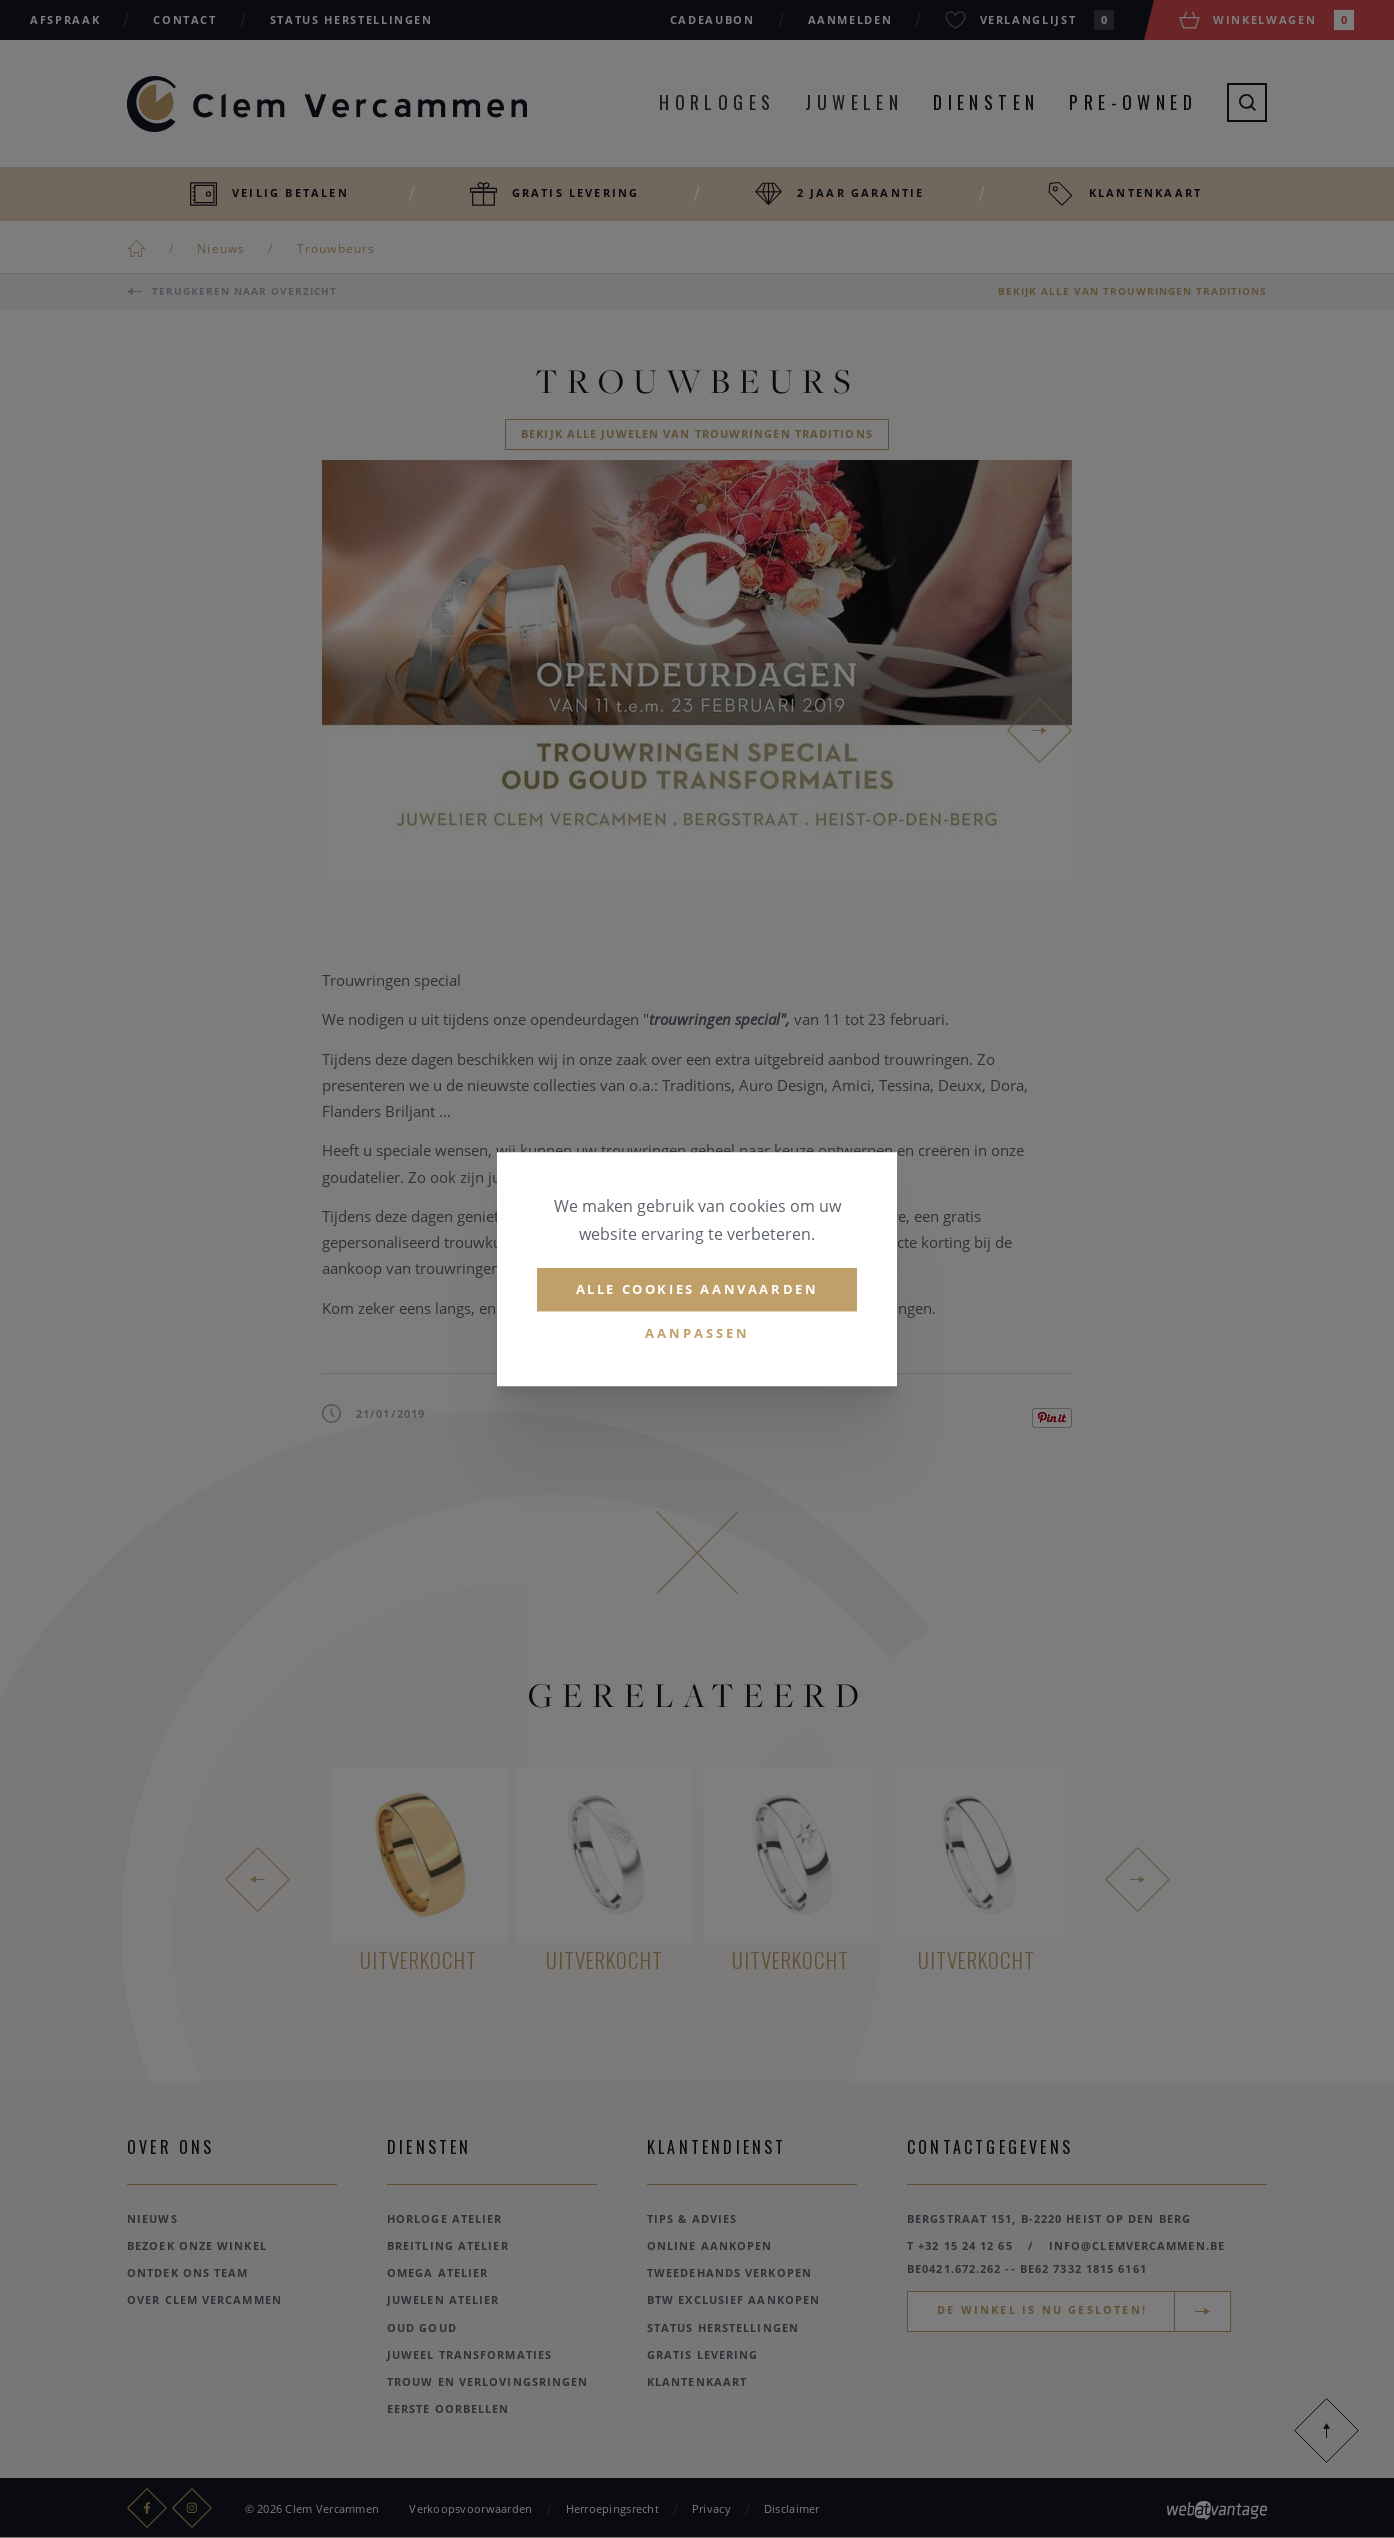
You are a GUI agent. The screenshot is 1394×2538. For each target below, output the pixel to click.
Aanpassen (697, 1333)
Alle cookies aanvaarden (697, 1289)
